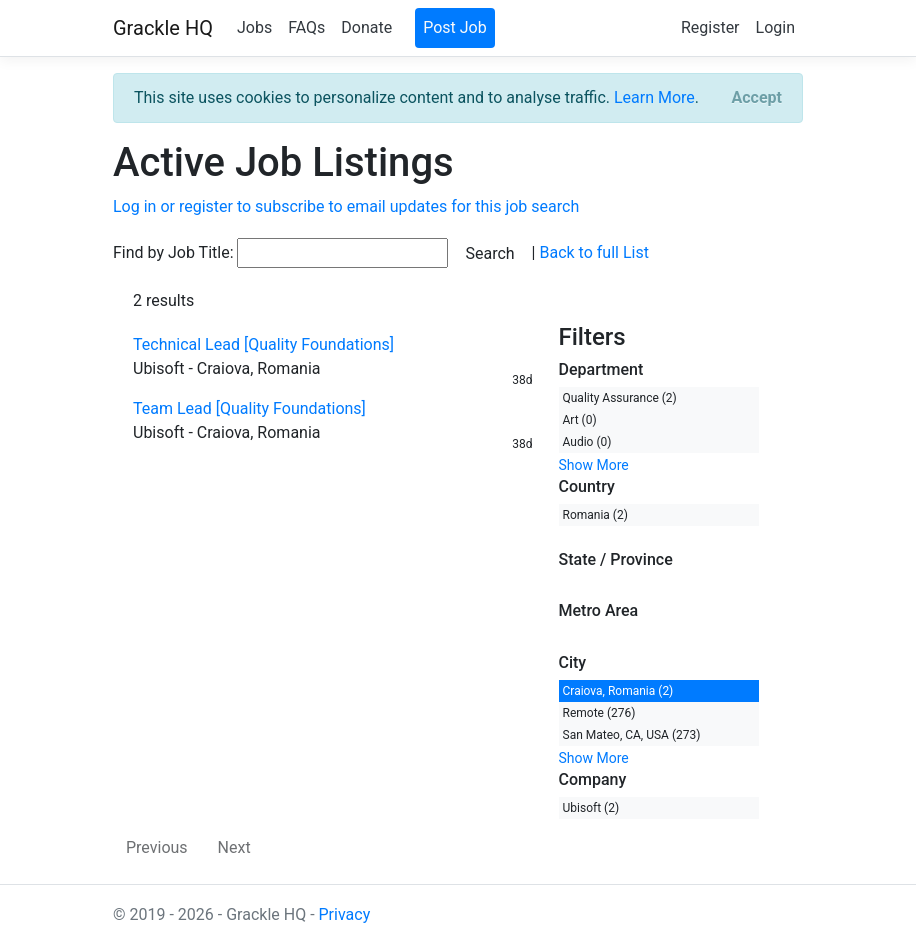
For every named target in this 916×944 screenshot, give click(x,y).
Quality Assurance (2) (620, 398)
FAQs (306, 27)
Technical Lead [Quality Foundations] (263, 344)
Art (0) (580, 420)
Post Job (455, 27)
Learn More (654, 97)
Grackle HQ (163, 28)
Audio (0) (587, 442)
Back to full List (593, 252)
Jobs (254, 27)
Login (775, 27)
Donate (366, 27)
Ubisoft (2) (591, 808)
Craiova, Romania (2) (618, 691)
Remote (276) (599, 713)
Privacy (345, 914)
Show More (594, 465)
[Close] (757, 98)
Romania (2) (595, 515)
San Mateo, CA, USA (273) (632, 735)
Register (710, 27)
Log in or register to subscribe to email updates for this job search (346, 206)
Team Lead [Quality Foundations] (249, 408)
